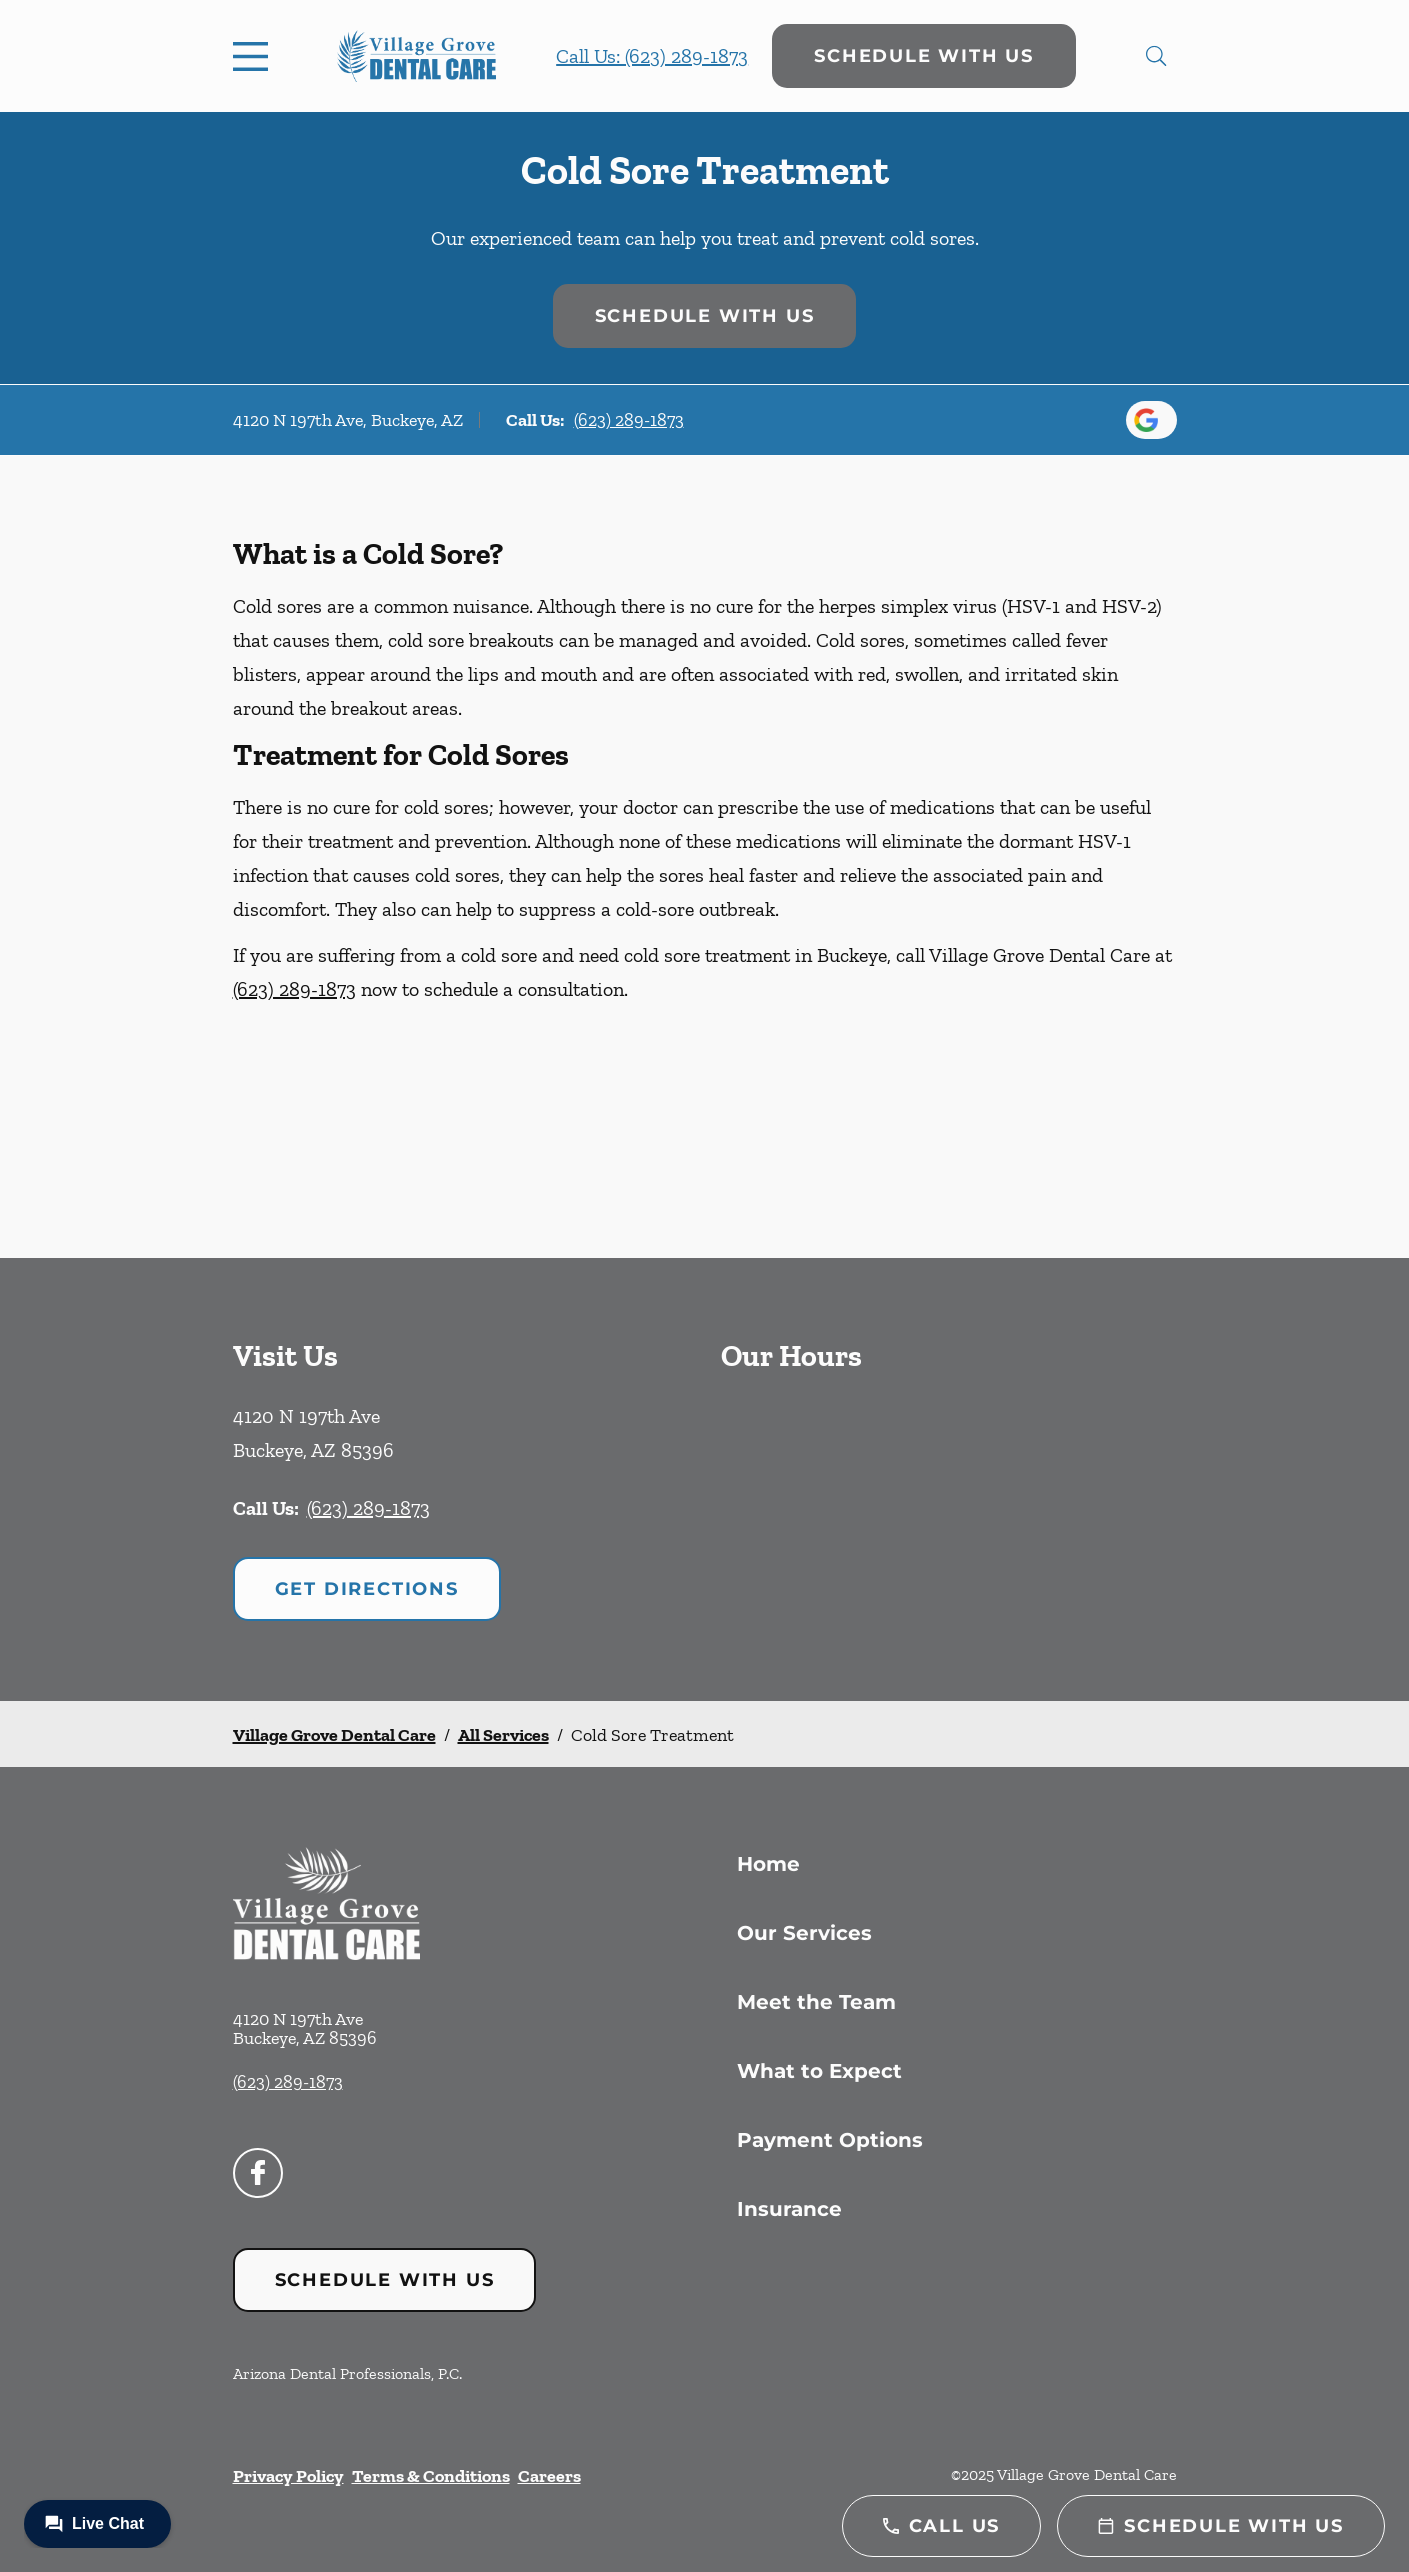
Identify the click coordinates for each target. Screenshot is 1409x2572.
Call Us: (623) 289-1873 (652, 56)
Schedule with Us (924, 56)
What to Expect (819, 2071)
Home (768, 1864)
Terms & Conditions (431, 2476)
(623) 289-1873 (629, 420)
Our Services (804, 1933)
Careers (549, 2476)
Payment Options (830, 2140)
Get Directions (367, 1589)
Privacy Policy (288, 2476)
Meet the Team (816, 2002)
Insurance (789, 2209)
